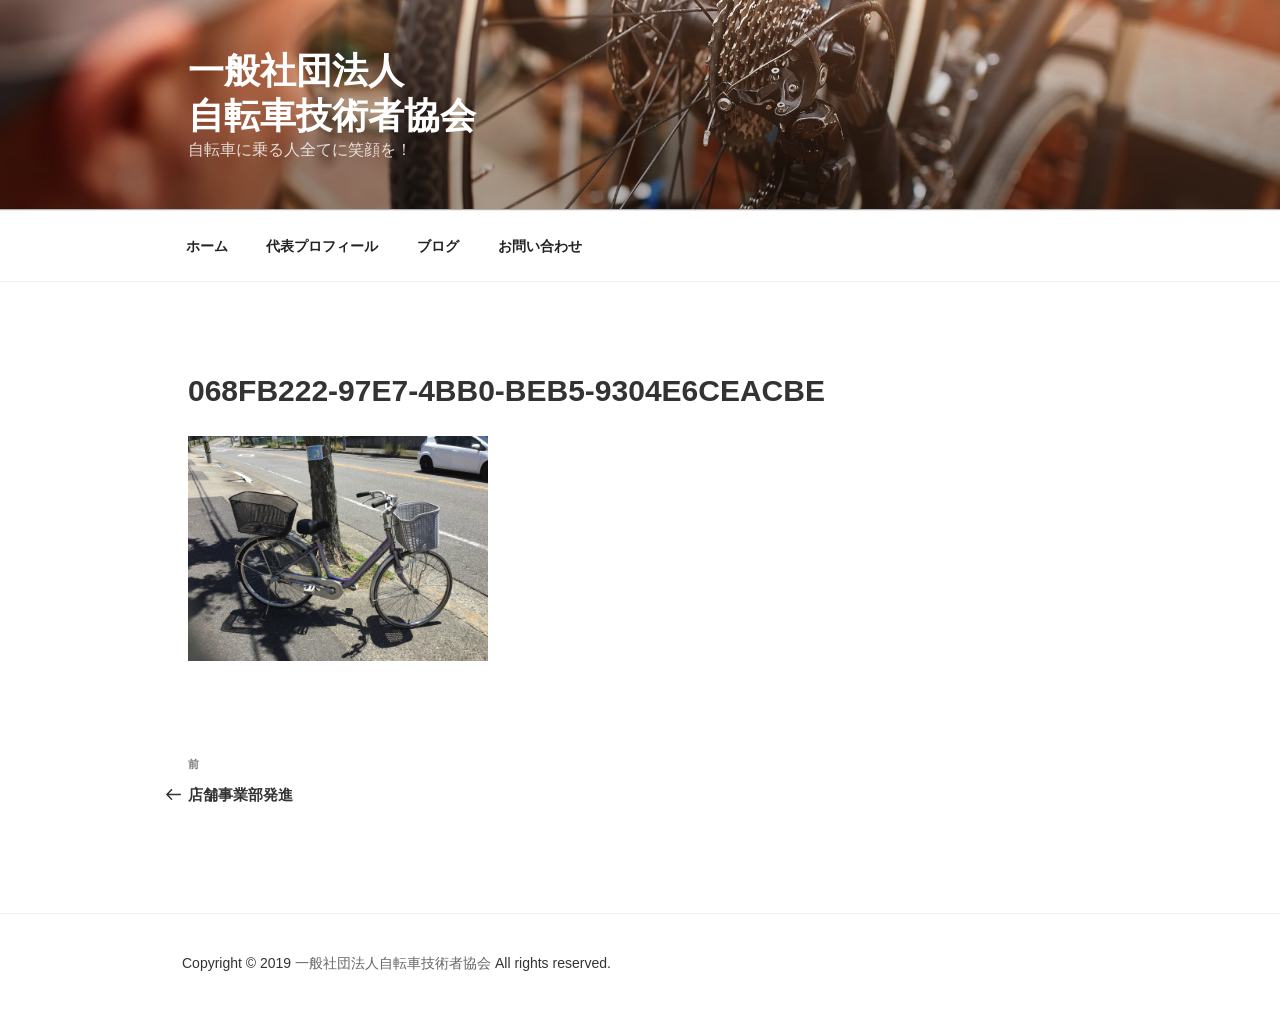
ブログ (438, 246)
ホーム (207, 246)
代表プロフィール (322, 246)
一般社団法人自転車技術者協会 (395, 963)
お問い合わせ (540, 246)
